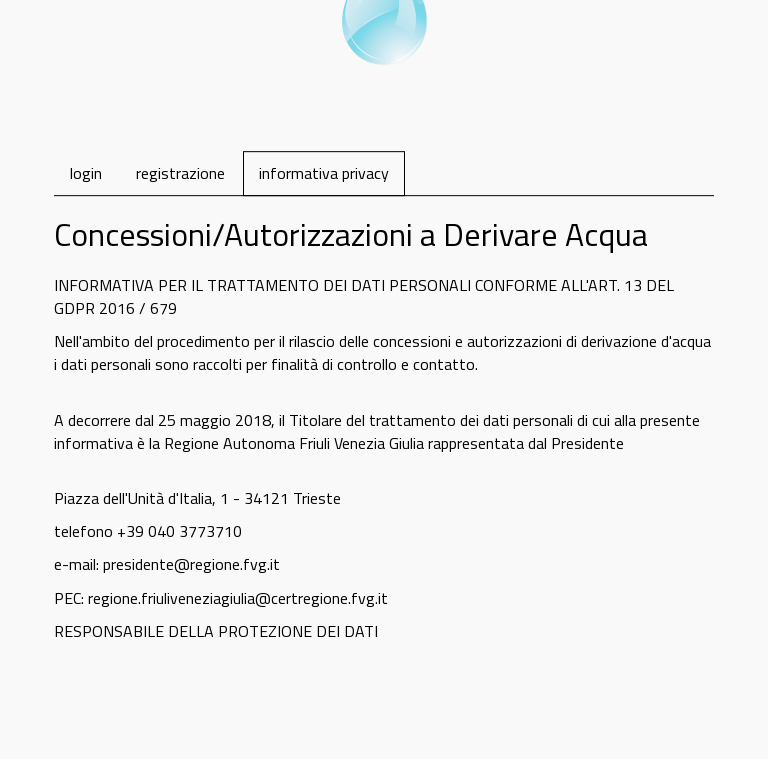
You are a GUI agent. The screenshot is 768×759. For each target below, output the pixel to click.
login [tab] (86, 173)
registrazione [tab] (180, 173)
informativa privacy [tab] (324, 173)
